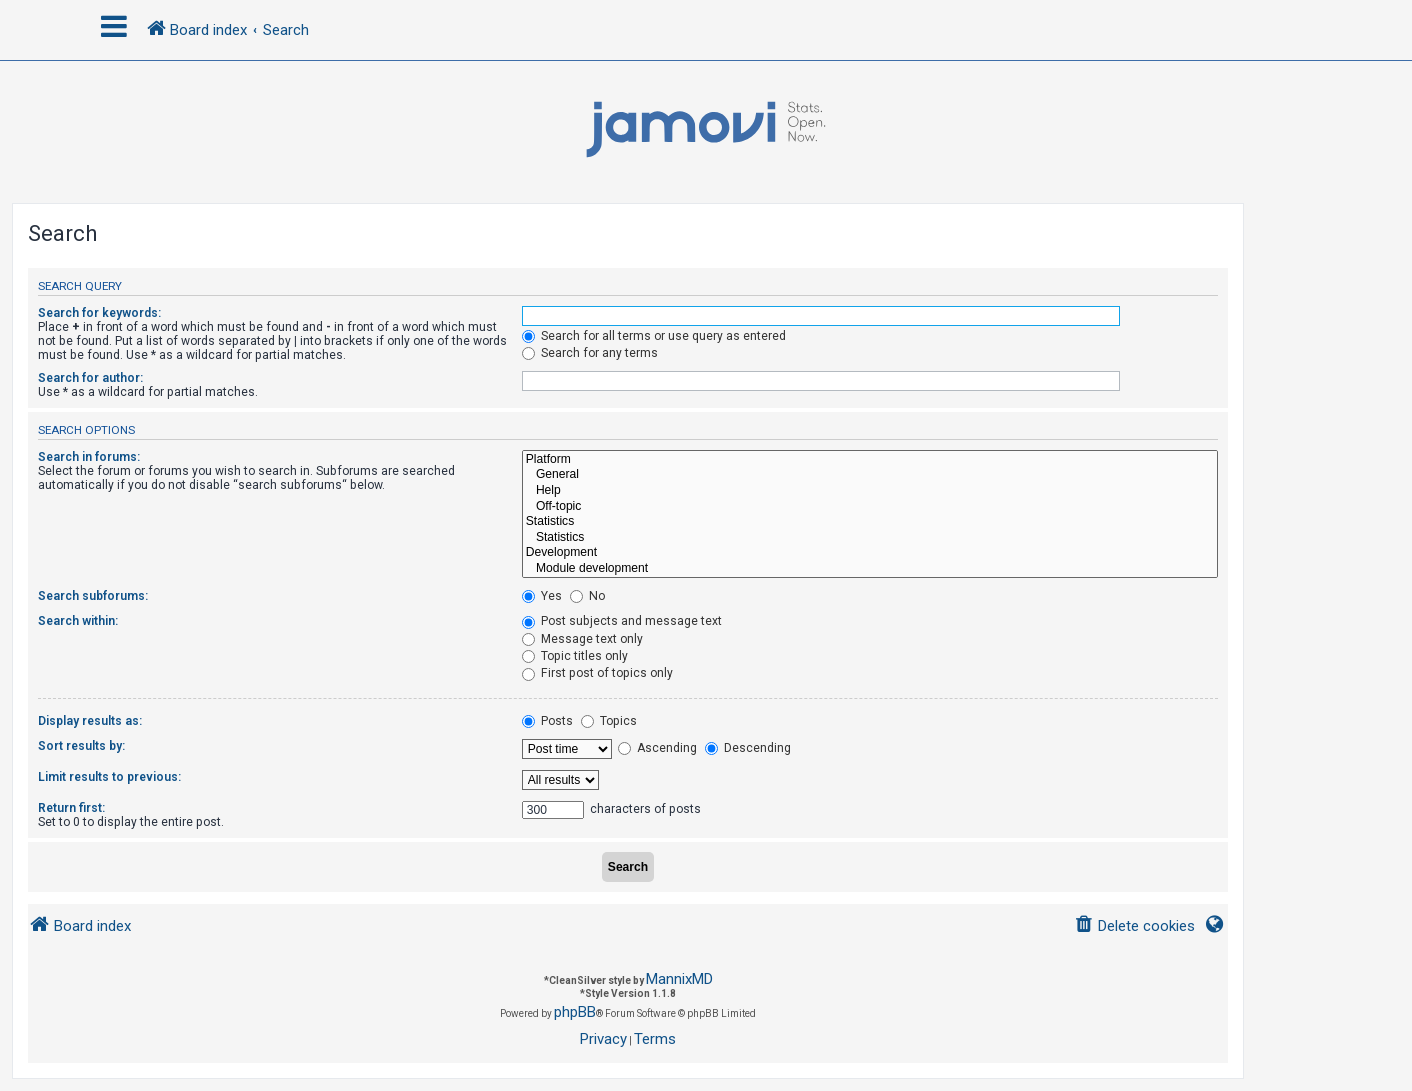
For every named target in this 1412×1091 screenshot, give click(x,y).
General (870, 475)
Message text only (582, 639)
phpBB (575, 1012)
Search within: (78, 621)
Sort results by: (81, 746)
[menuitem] (1134, 926)
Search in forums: (89, 457)
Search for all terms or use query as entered (654, 336)
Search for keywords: (99, 313)
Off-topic (870, 507)
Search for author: (90, 378)
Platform (870, 460)
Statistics (870, 522)
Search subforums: (93, 596)
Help (870, 491)
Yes (542, 596)
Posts (547, 721)
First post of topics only (597, 673)
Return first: (71, 808)
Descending (748, 748)
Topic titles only (575, 656)
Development (870, 553)
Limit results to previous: (109, 777)
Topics (609, 721)
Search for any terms (590, 353)
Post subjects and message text (622, 621)
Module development (870, 569)
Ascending (657, 748)
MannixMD (679, 979)
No (587, 596)
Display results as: (90, 721)
